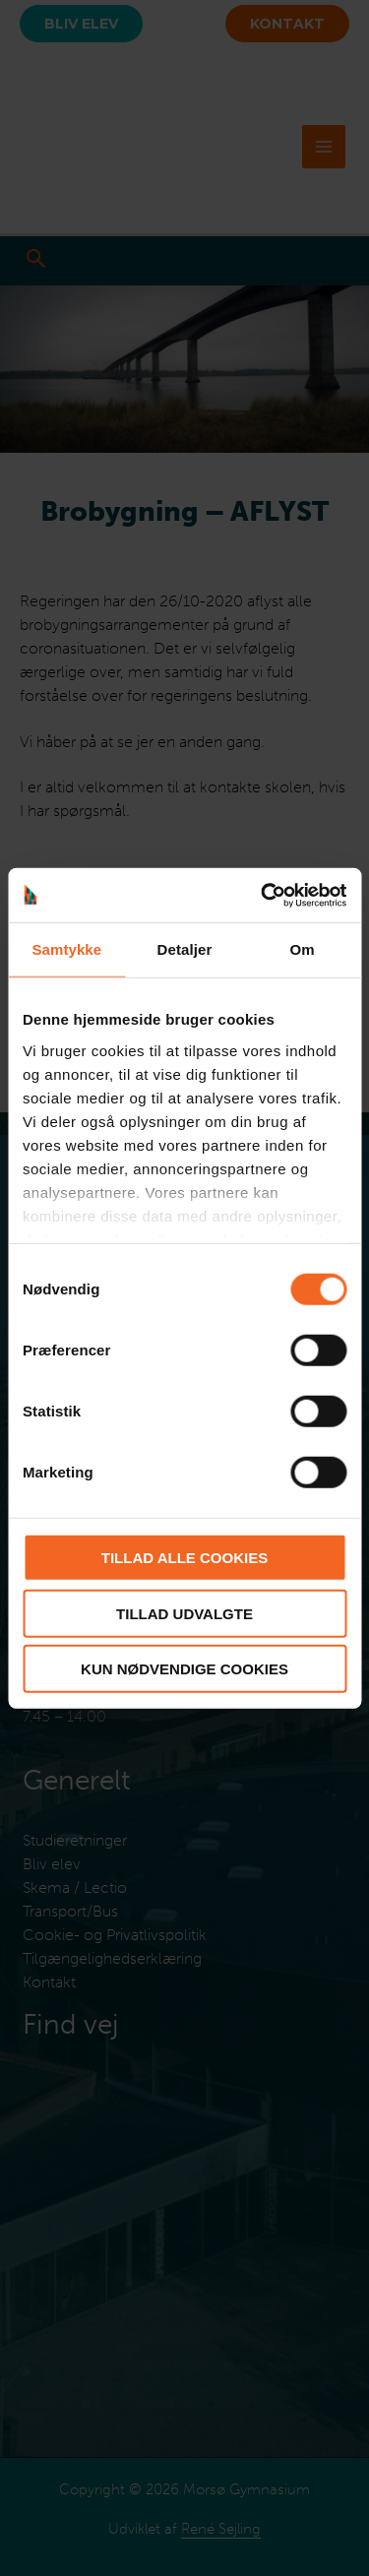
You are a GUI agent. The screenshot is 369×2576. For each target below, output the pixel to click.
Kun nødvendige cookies (184, 1669)
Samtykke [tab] (66, 949)
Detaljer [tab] (185, 949)
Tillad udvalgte (184, 1612)
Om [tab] (302, 949)
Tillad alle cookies (184, 1557)
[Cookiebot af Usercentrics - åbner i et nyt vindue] (262, 895)
